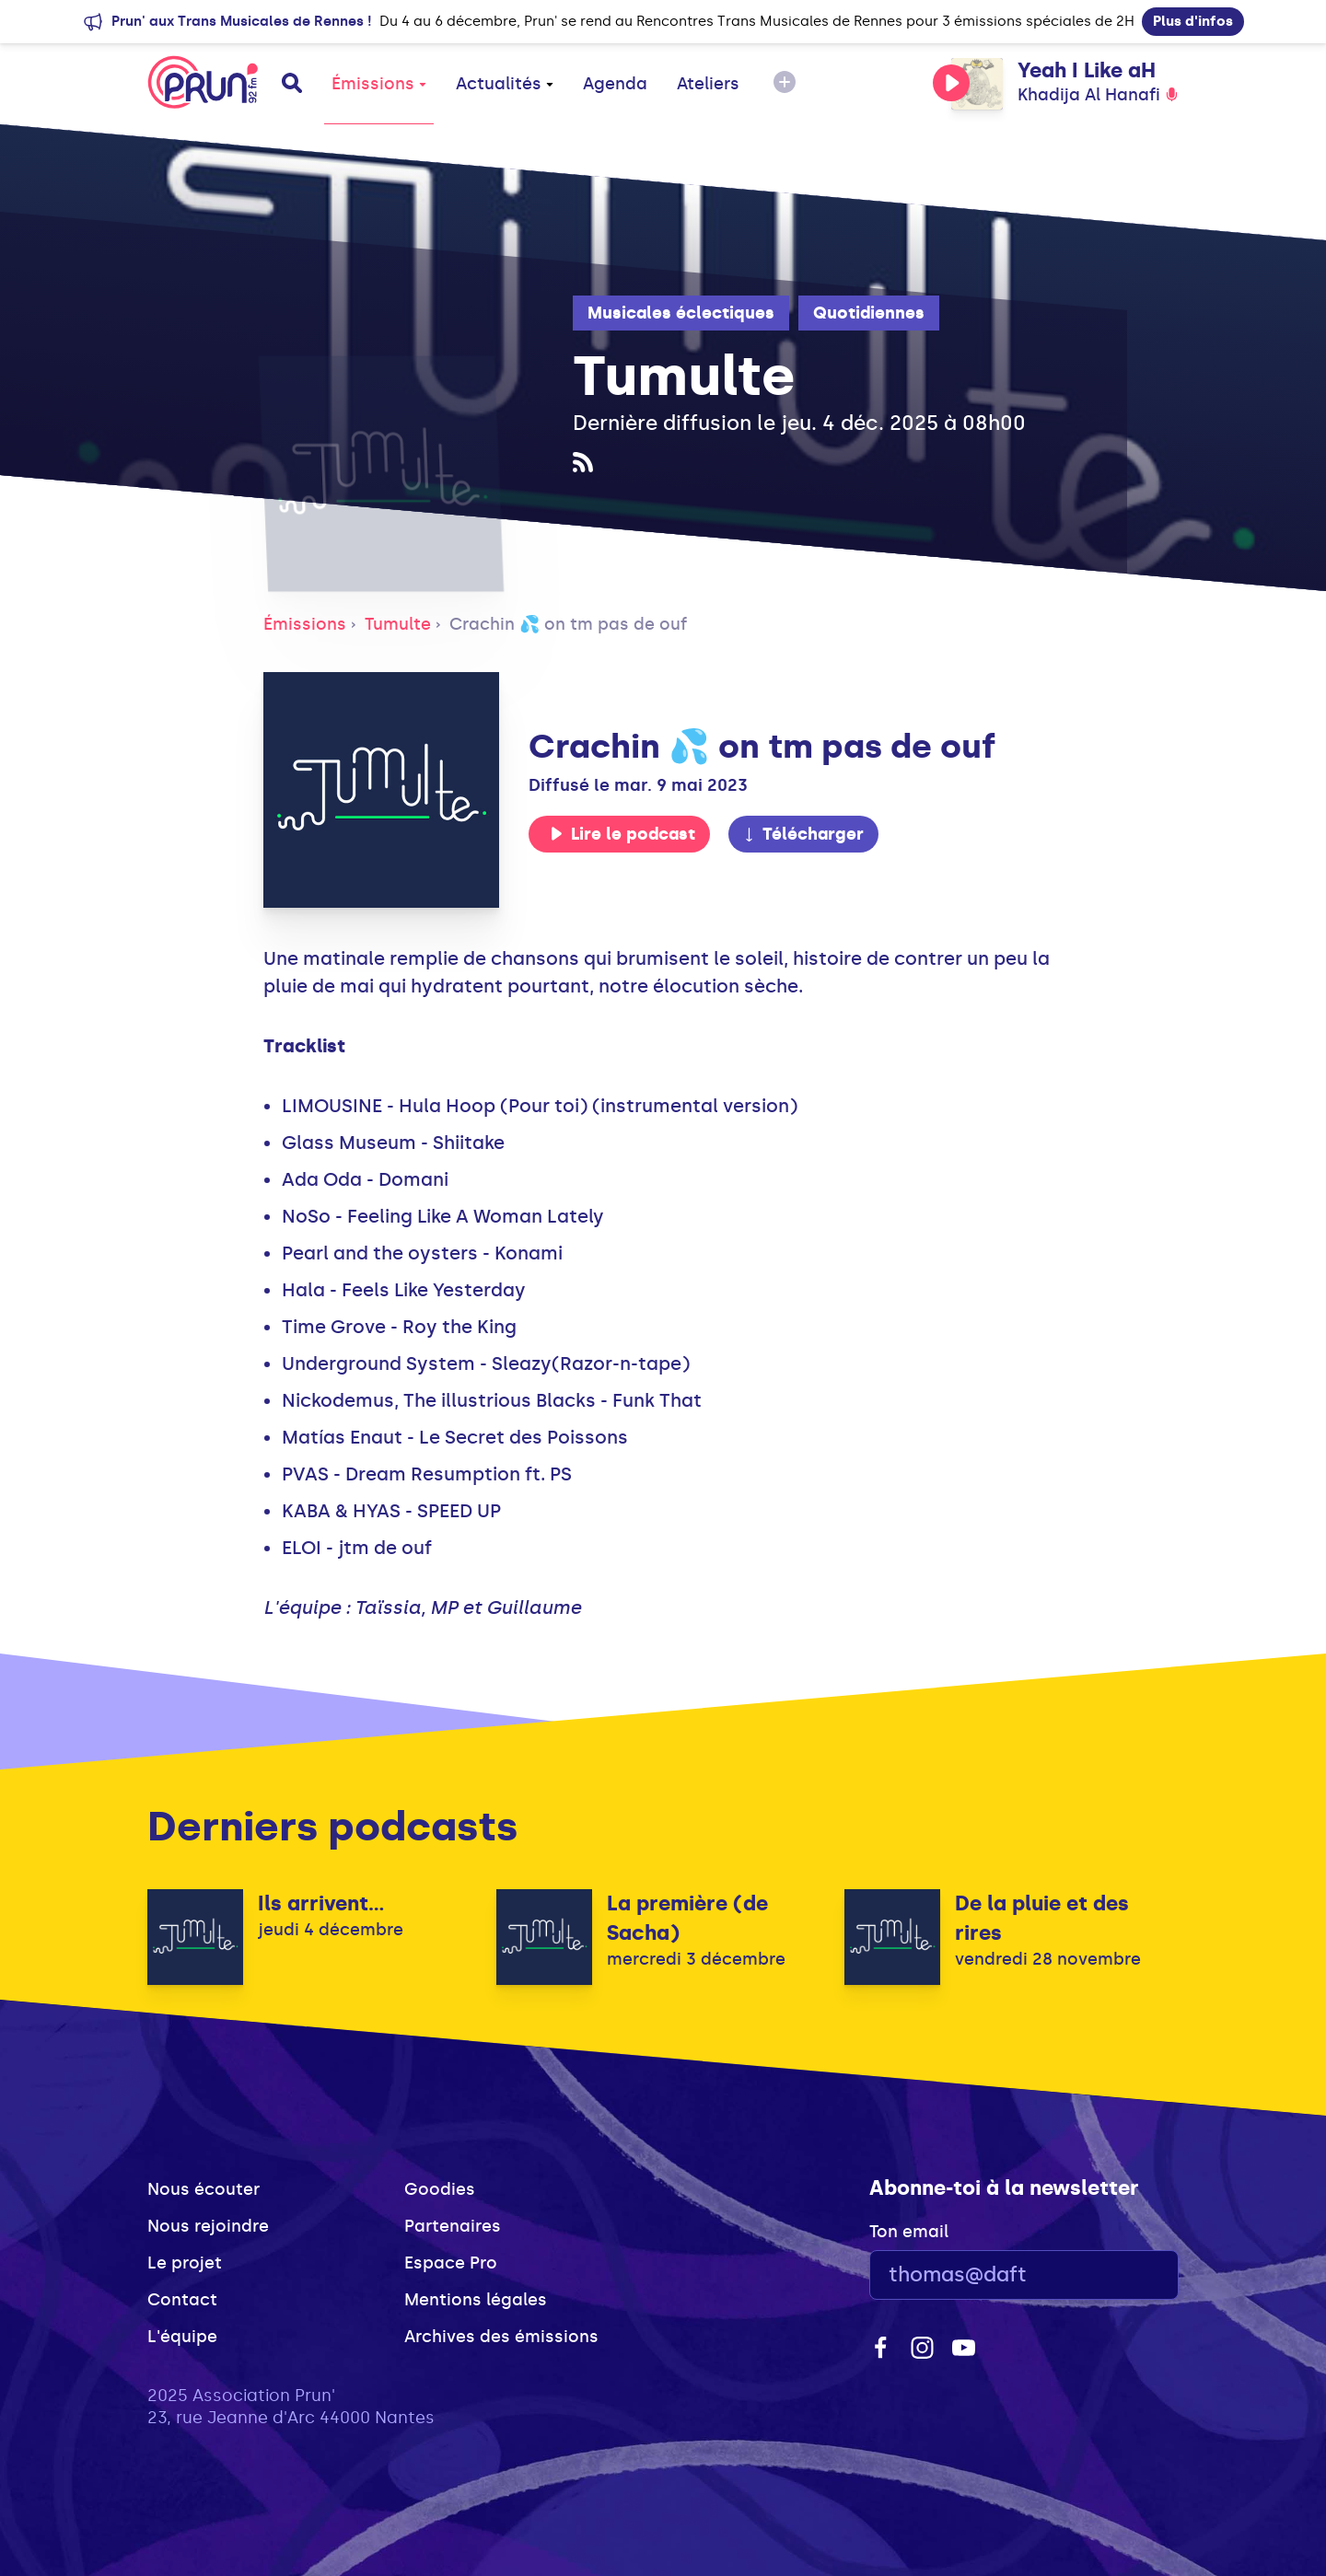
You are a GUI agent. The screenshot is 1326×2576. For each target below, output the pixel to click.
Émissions (379, 84)
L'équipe (182, 2337)
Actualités (504, 84)
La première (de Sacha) (687, 1918)
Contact (182, 2300)
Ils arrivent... (321, 1903)
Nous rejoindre (208, 2226)
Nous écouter (203, 2189)
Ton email (908, 2232)
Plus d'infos (1193, 21)
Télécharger (803, 834)
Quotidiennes (869, 313)
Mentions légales (475, 2300)
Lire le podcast (622, 834)
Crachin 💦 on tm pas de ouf (568, 624)
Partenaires (452, 2226)
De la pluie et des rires (1042, 1918)
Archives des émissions (501, 2337)
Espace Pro (450, 2263)
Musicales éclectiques (680, 313)
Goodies (439, 2189)
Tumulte (398, 624)
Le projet (184, 2263)
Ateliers (708, 84)
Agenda (615, 84)
